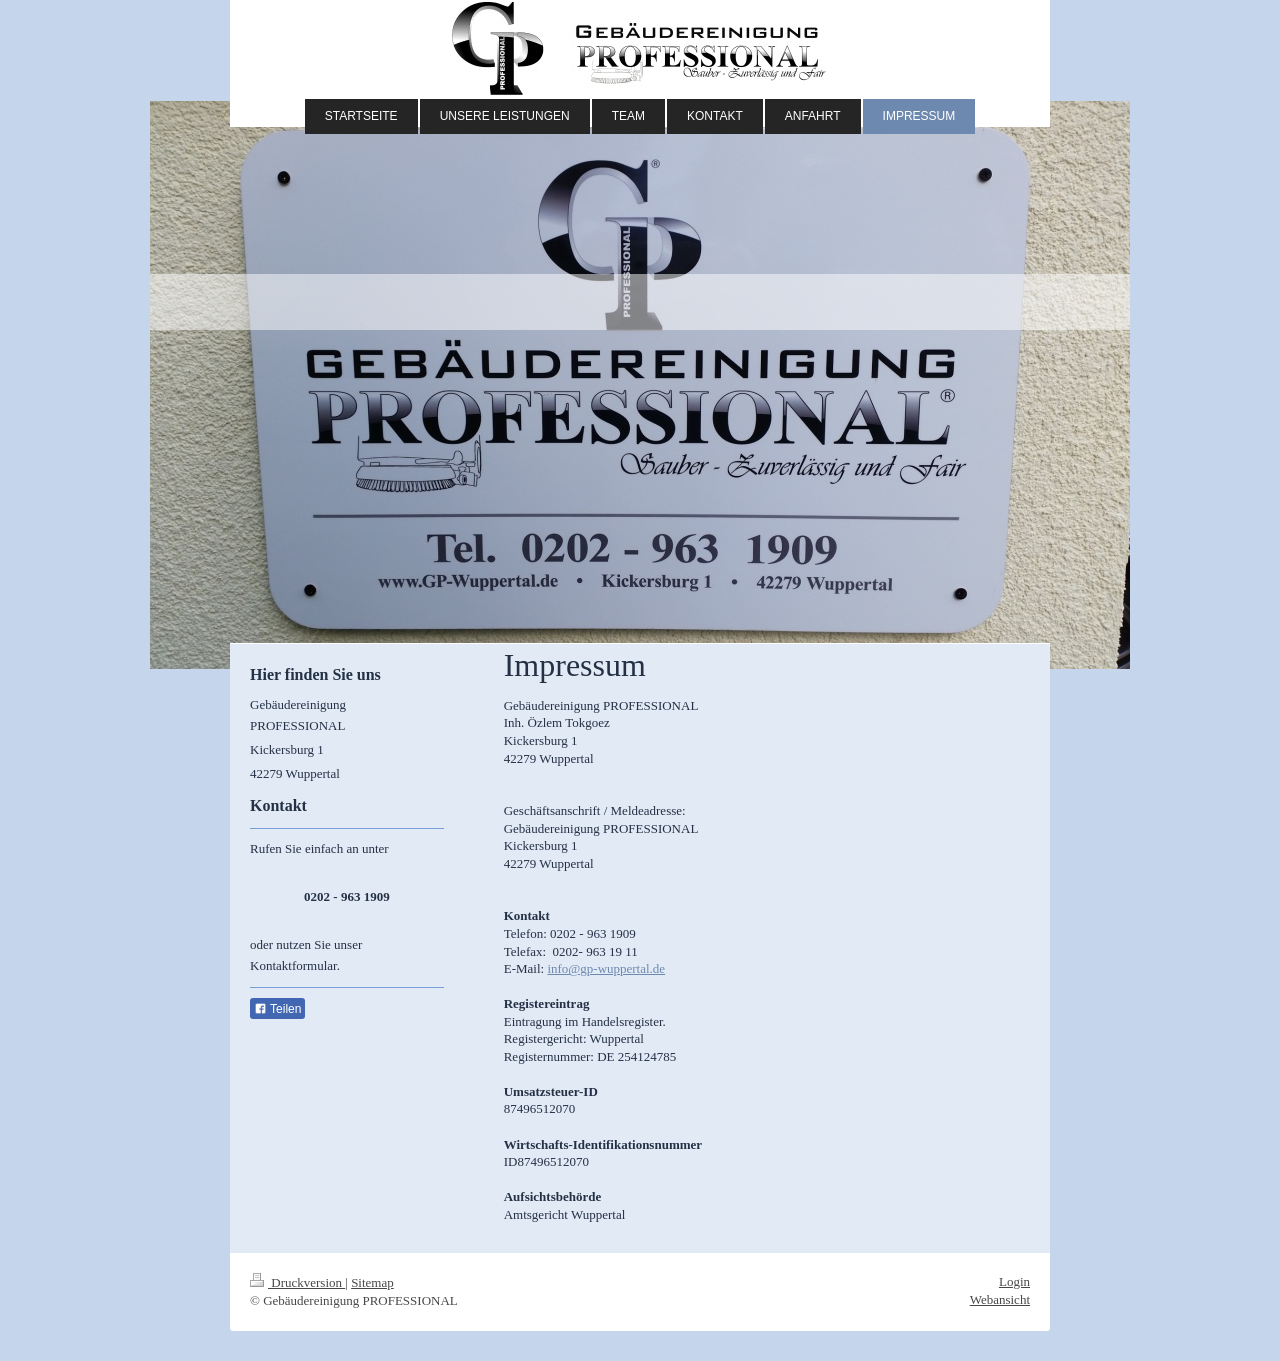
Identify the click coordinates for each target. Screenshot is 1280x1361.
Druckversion (297, 1282)
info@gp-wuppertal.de (606, 968)
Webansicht (1000, 1299)
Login (1014, 1281)
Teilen (277, 1009)
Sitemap (372, 1282)
